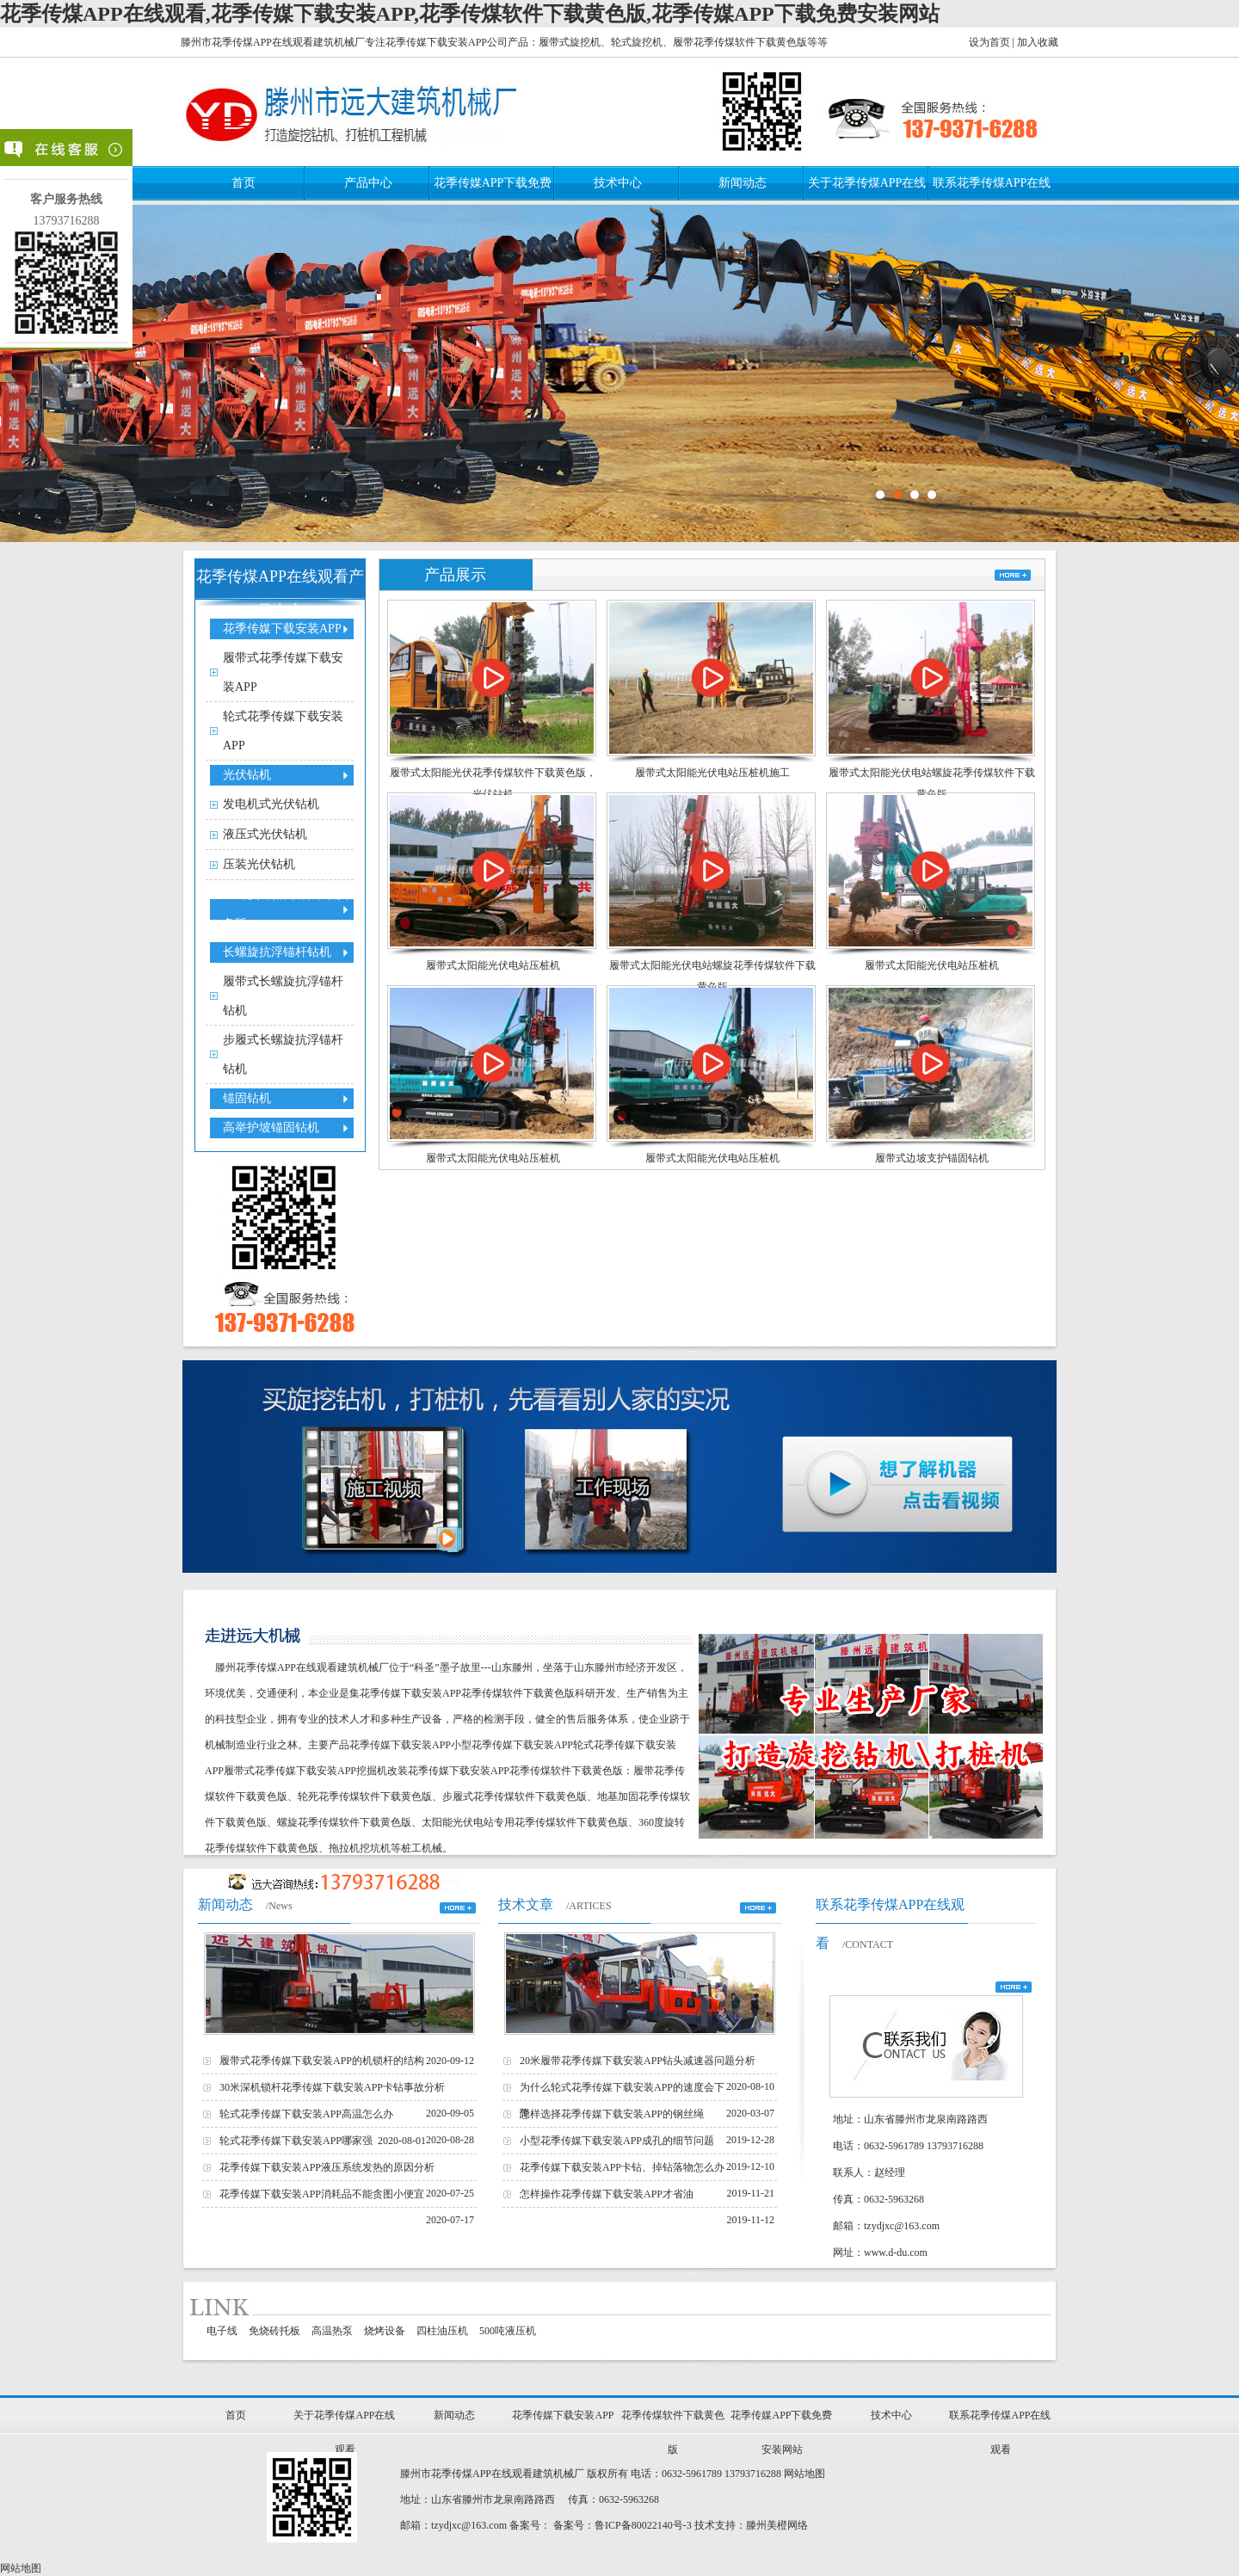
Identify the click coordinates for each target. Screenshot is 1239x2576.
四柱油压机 (442, 2331)
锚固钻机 (247, 1098)
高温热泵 (332, 2331)
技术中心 (618, 182)
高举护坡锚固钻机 (271, 1127)
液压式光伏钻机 (265, 834)
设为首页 (989, 42)
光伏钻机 (247, 774)
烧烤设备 (384, 2331)
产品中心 (368, 182)
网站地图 (804, 2474)
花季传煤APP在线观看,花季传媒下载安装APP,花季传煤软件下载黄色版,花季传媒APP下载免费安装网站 (470, 14)
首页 (243, 182)
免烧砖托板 (274, 2331)
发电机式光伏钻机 (271, 804)
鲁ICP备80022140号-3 (643, 2525)
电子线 (221, 2331)
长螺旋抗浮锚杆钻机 (277, 952)
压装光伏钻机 (259, 864)
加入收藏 (1037, 42)
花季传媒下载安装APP (282, 628)
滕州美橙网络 (777, 2525)
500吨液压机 (507, 2331)
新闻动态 (742, 182)
